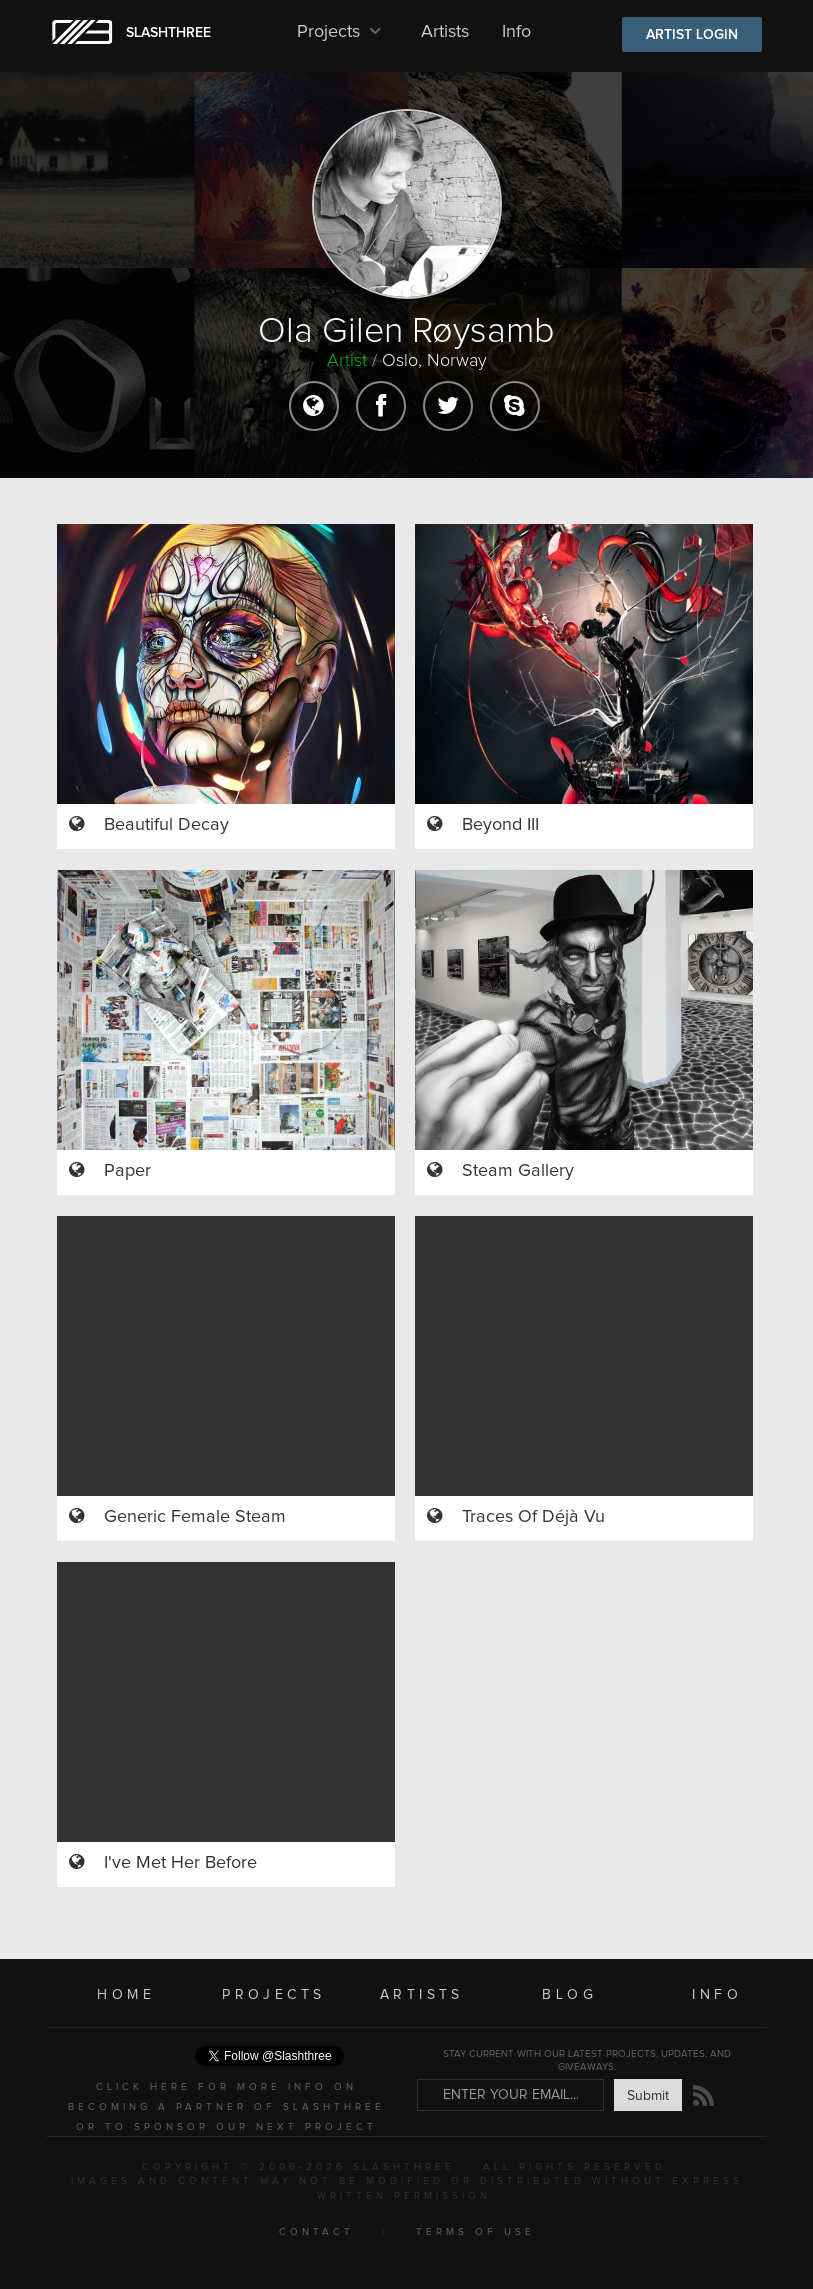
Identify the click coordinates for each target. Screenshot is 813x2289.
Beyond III (500, 825)
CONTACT (316, 2232)
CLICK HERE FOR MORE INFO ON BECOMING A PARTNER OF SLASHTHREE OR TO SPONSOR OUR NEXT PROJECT (226, 2107)
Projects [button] (342, 32)
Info (516, 32)
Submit (648, 2096)
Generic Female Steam (195, 1517)
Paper (127, 1171)
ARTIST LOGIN (692, 35)
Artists (445, 32)
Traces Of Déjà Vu (533, 1517)
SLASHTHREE (168, 33)
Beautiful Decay (166, 825)
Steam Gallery (518, 1171)
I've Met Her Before (180, 1863)
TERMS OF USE (475, 2232)
